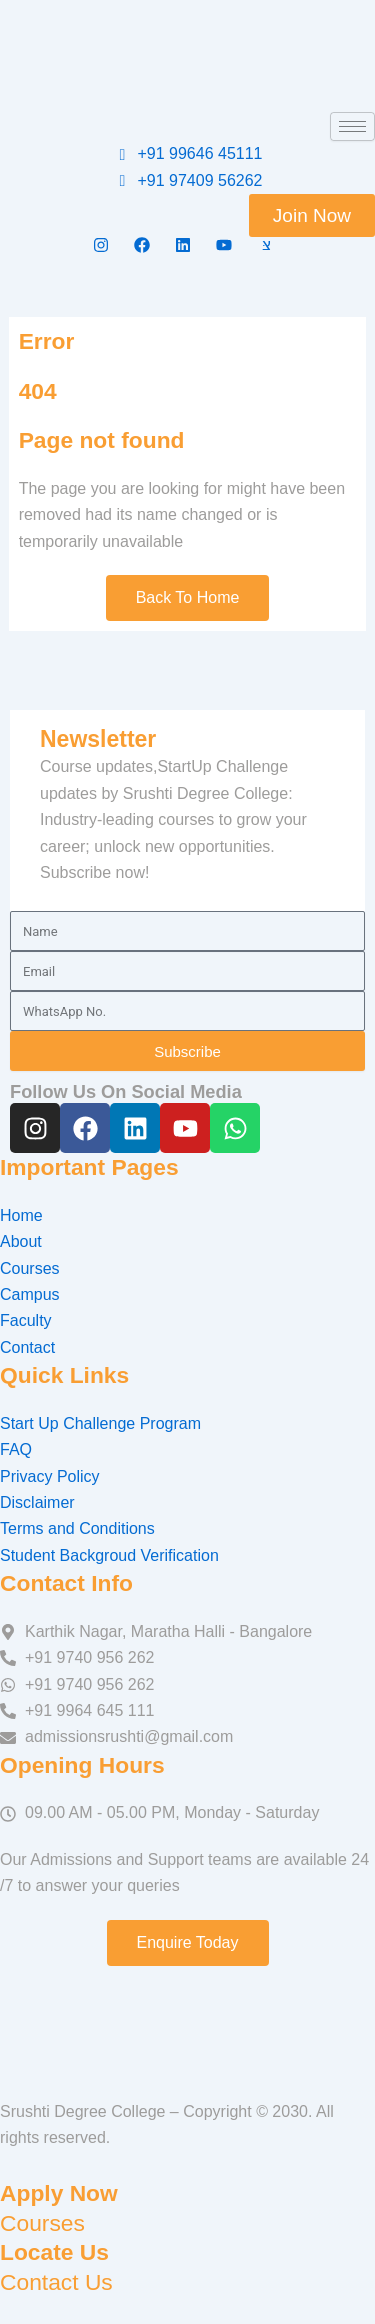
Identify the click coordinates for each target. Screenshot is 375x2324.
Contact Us (56, 2282)
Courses (42, 2223)
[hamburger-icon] (352, 126)
